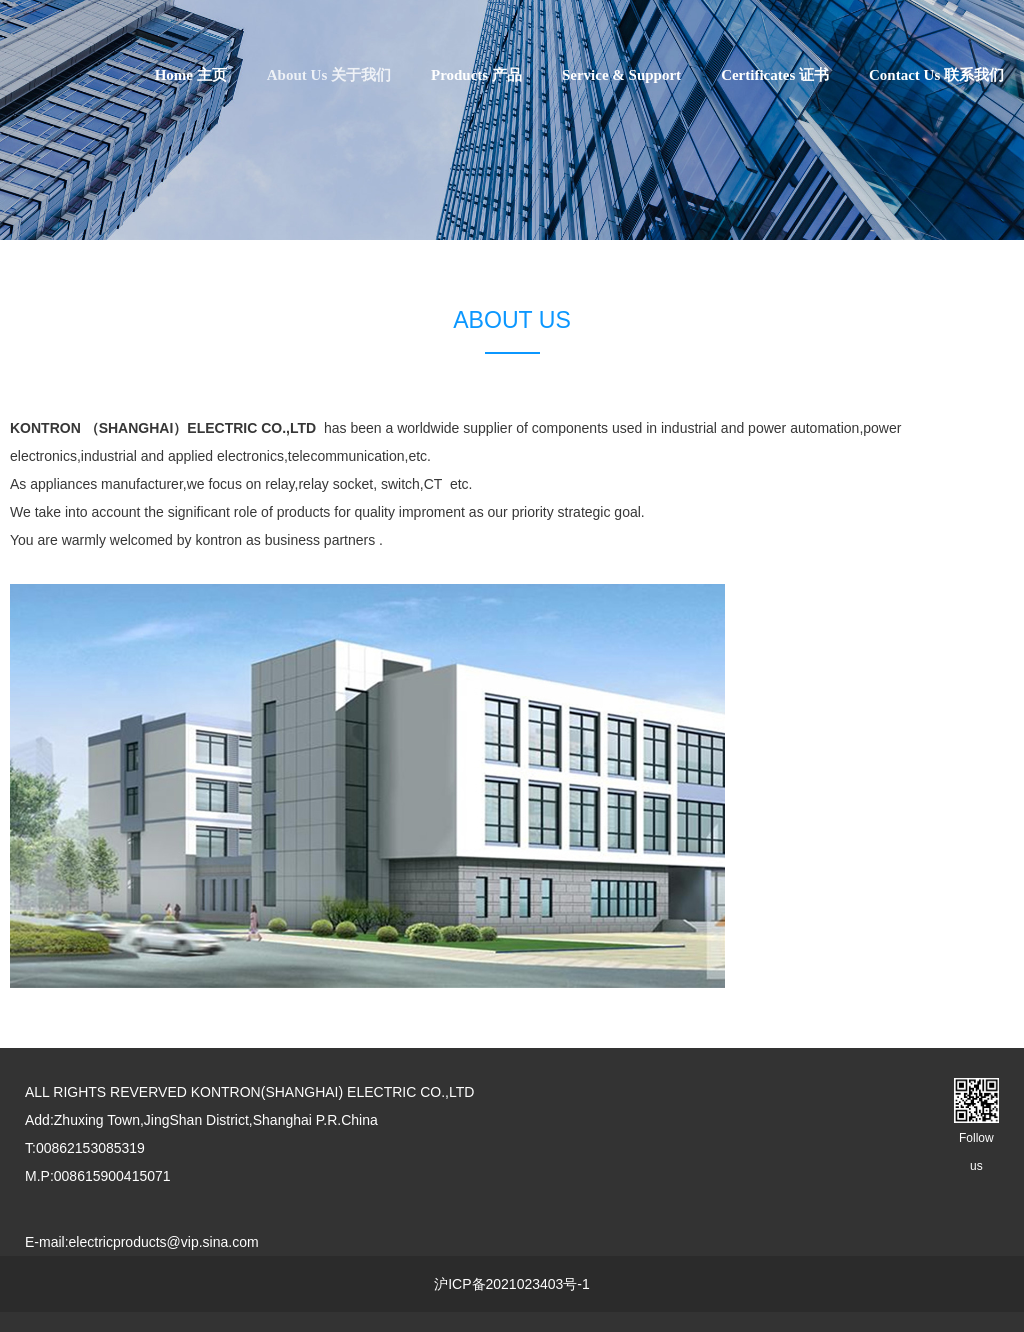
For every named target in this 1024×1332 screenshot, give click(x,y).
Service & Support (621, 75)
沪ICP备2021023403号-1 (512, 1284)
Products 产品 (476, 75)
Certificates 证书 (775, 75)
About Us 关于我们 (329, 75)
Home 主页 (191, 75)
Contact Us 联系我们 (936, 75)
